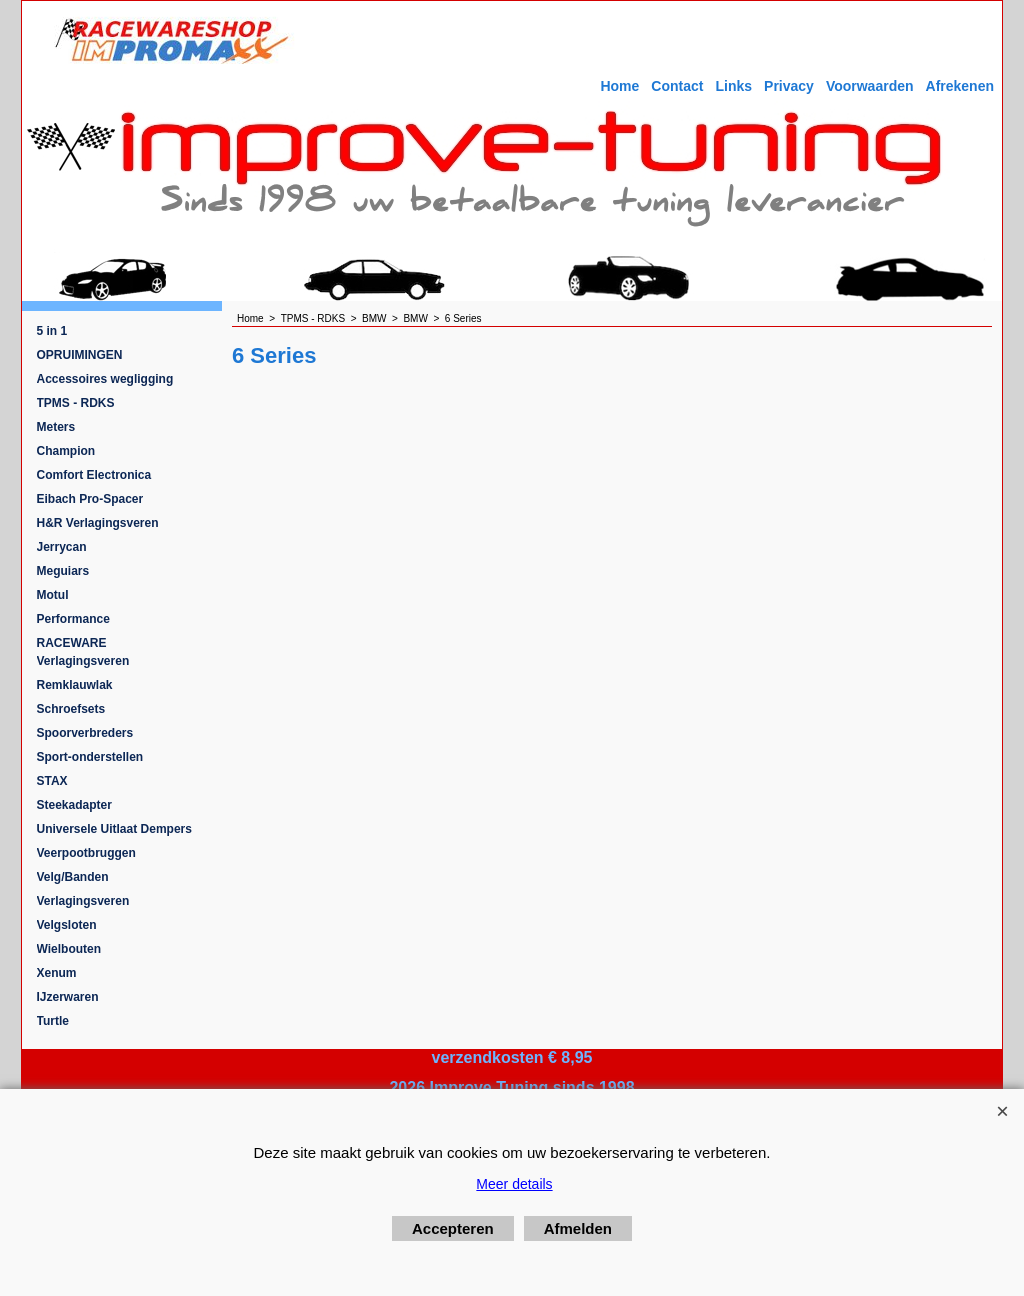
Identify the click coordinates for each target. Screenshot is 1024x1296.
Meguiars (63, 571)
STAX (52, 781)
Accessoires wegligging (105, 379)
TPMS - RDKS (76, 403)
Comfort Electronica (94, 475)
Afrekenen (960, 86)
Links (733, 86)
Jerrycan (62, 547)
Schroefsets (71, 709)
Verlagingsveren (83, 901)
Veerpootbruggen (86, 853)
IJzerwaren (68, 997)
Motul (53, 595)
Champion (66, 451)
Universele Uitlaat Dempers (114, 829)
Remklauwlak (75, 685)
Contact (677, 86)
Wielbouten (69, 949)
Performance (73, 619)
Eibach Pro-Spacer (90, 499)
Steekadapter (74, 805)
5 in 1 (52, 331)
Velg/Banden (73, 877)
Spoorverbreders (85, 733)
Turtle (53, 1021)
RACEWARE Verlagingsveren (83, 652)
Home (619, 86)
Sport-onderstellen (90, 757)
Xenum (57, 973)
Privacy (789, 86)
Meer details (514, 1184)
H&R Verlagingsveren (98, 523)
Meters (56, 427)
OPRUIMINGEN (80, 355)
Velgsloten (67, 925)
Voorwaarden (870, 86)
